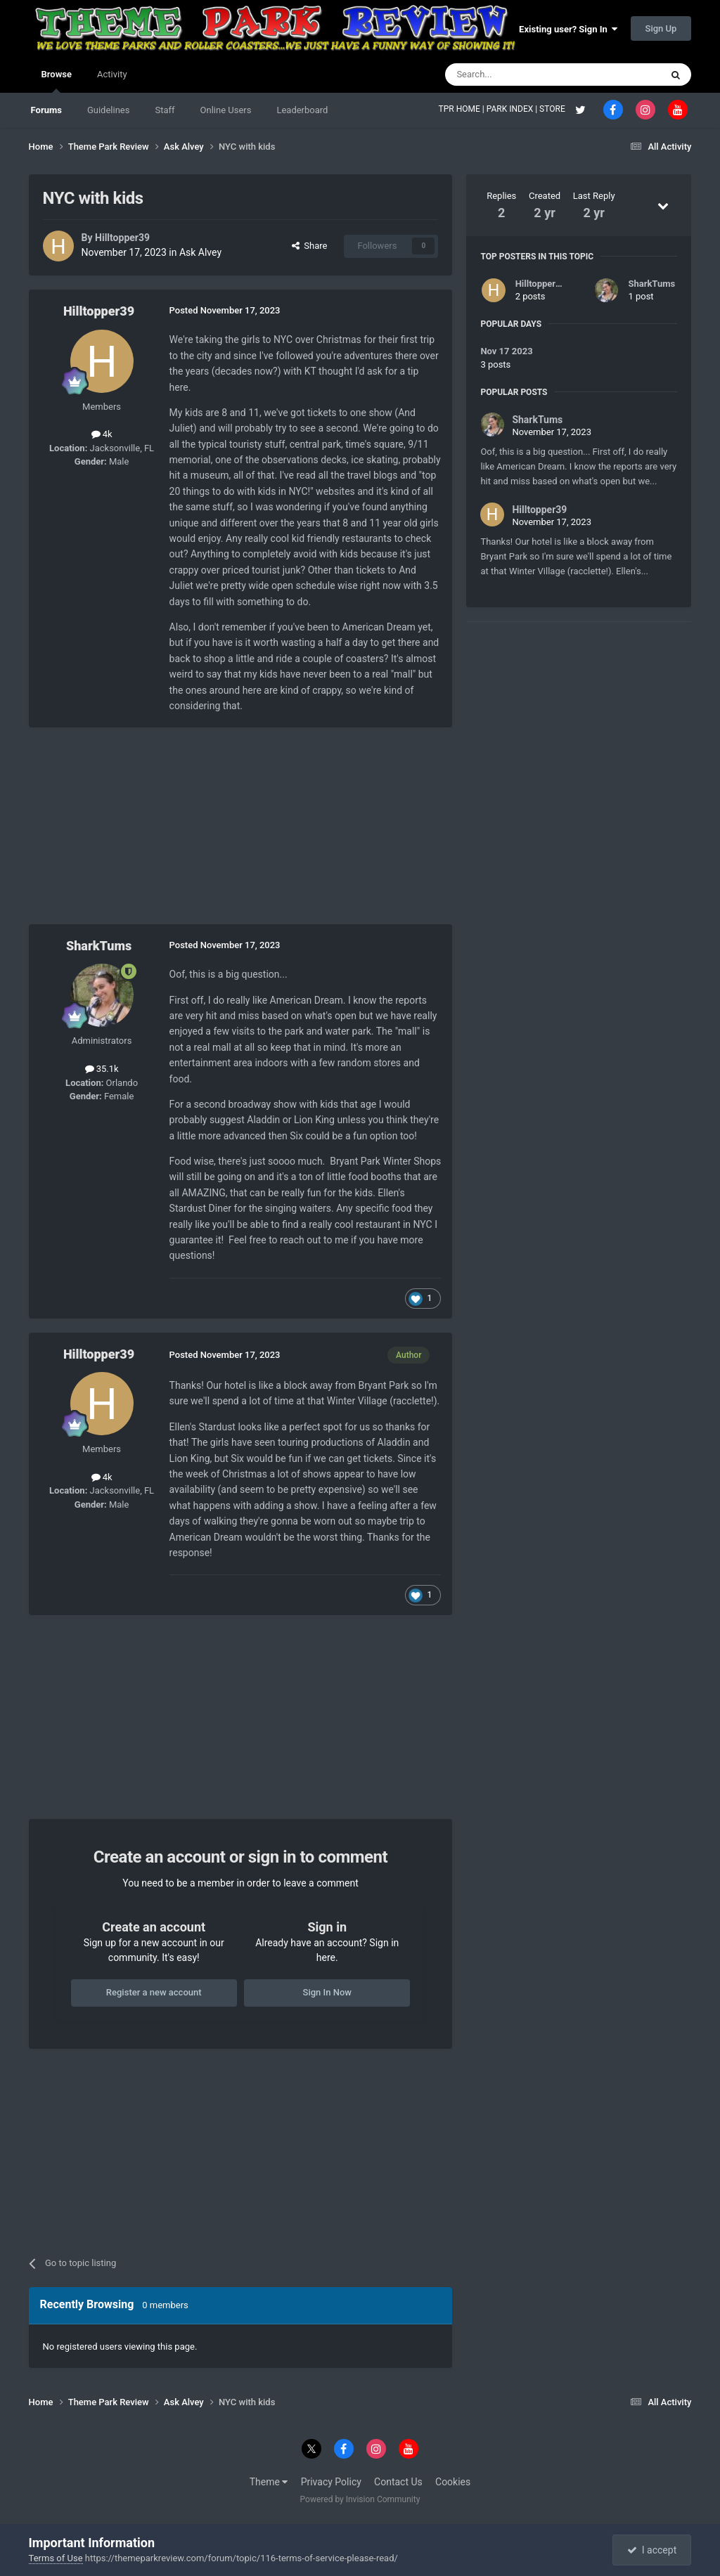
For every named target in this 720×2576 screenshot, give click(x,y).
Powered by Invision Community (360, 2499)
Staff (164, 110)
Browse (56, 81)
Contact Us (398, 2481)
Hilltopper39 (122, 237)
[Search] (519, 74)
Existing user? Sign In (568, 29)
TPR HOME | (463, 109)
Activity (112, 74)
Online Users (226, 110)
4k (101, 434)
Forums (46, 110)
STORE (553, 109)
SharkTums (98, 945)
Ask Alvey (200, 252)
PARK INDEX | (513, 109)
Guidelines (108, 110)
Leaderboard (302, 110)
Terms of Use (56, 2558)
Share (310, 245)
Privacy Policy (331, 2481)
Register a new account (154, 1992)
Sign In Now (327, 1992)
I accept (651, 2550)
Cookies (452, 2481)
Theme (269, 2481)
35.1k (102, 1068)
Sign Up (661, 28)
